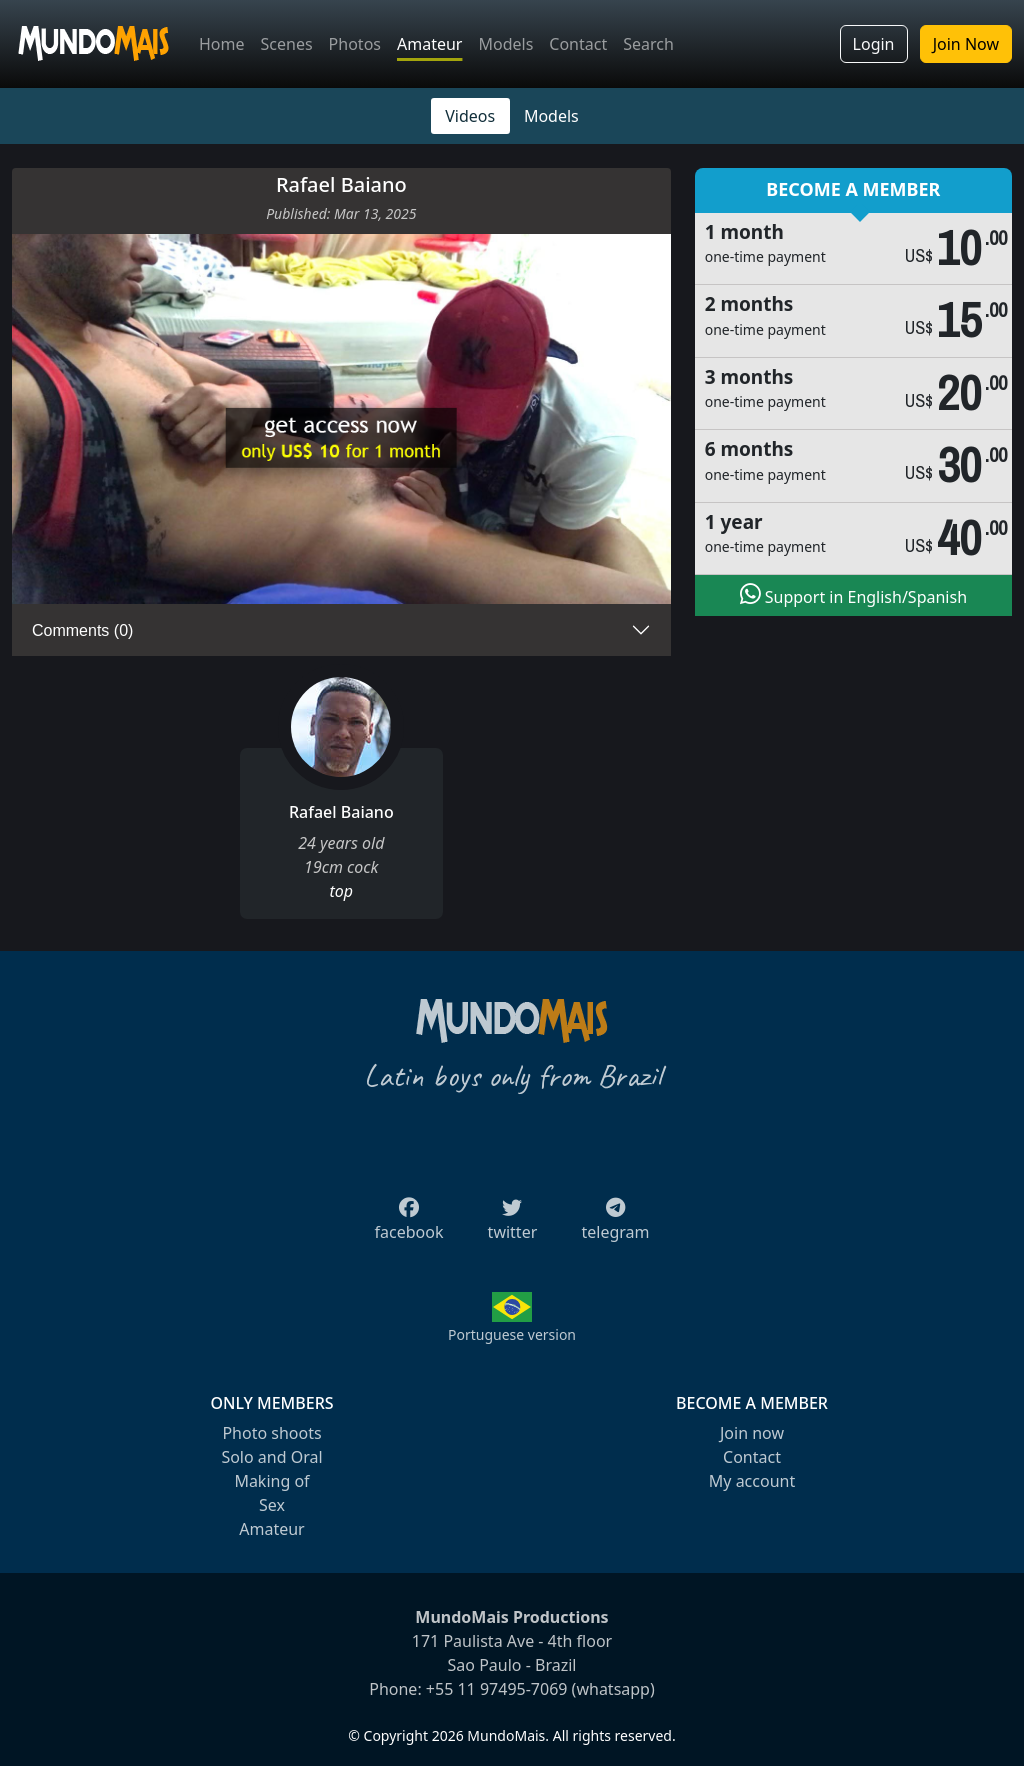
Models (505, 44)
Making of (271, 1481)
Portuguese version (512, 1334)
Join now (752, 1433)
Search (648, 44)
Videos (470, 116)
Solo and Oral (271, 1457)
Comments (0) (82, 630)
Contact (578, 44)
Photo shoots (271, 1433)
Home (222, 44)
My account (752, 1481)
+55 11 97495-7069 (497, 1689)
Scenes (287, 44)
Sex (272, 1505)
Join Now (966, 44)
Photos (355, 44)
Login (874, 44)
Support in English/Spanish (853, 595)
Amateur (429, 44)
